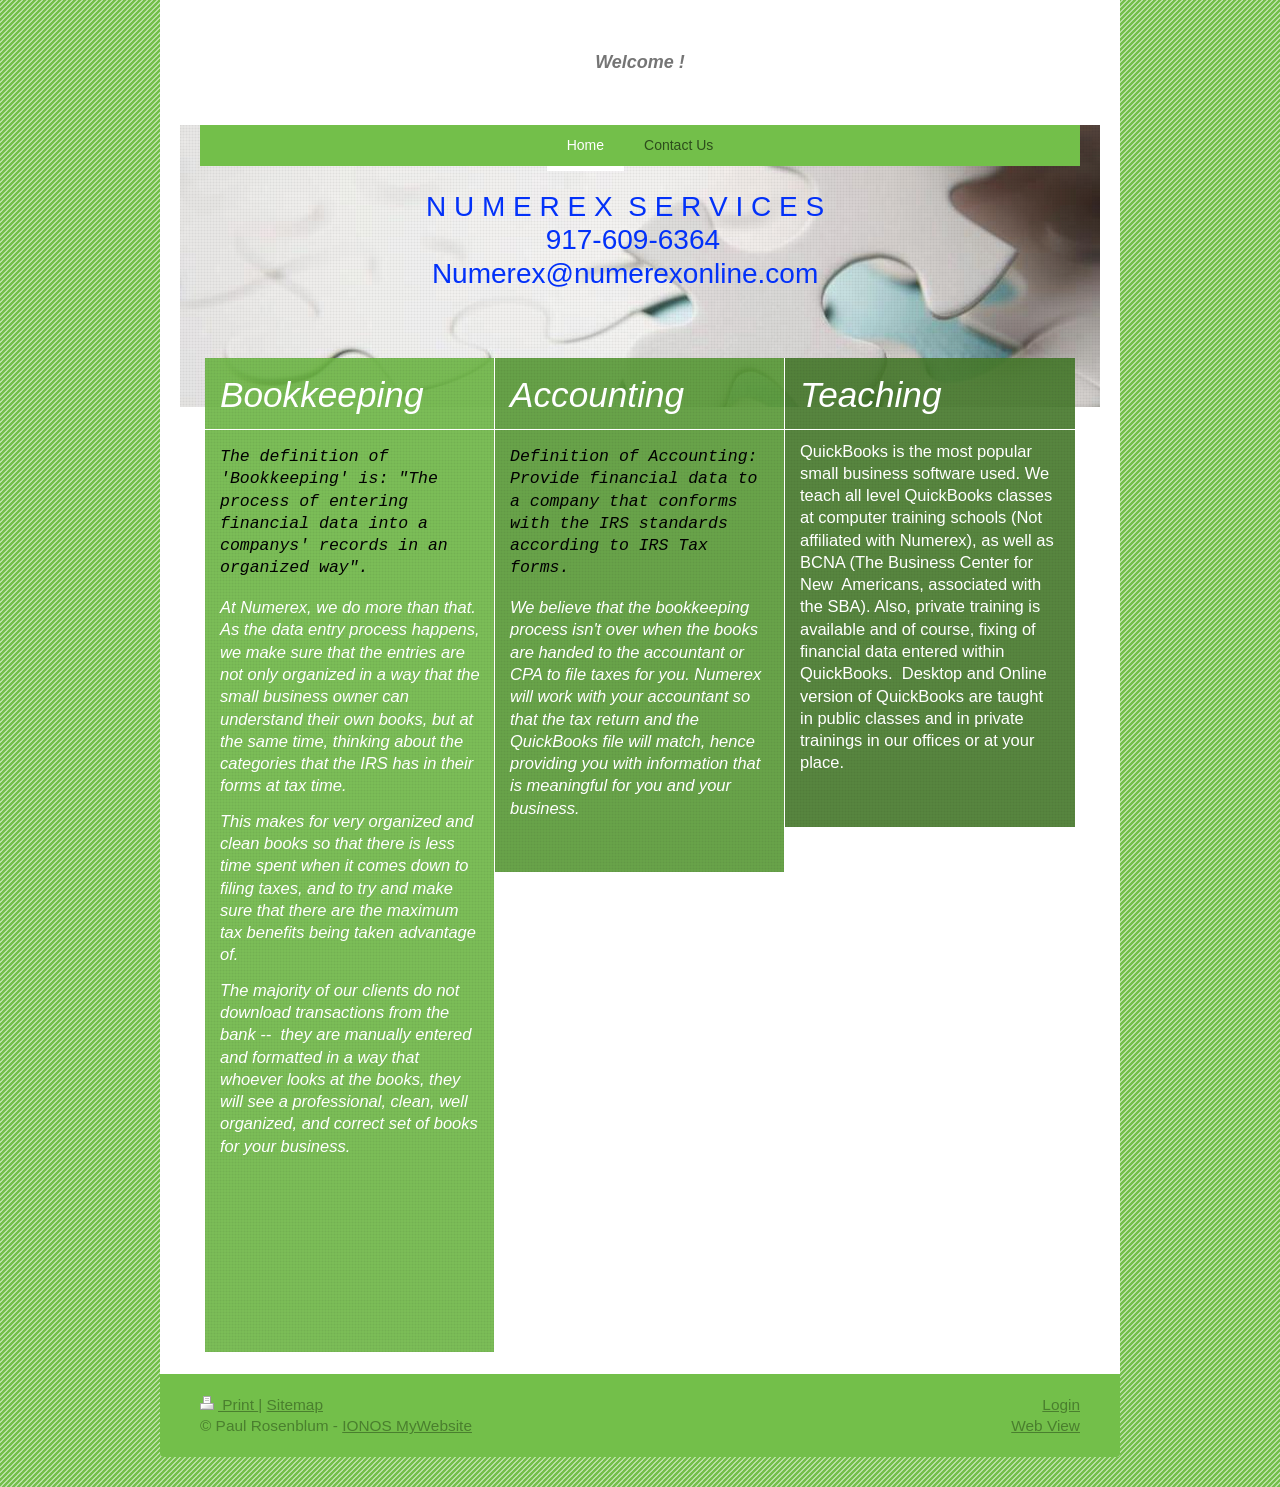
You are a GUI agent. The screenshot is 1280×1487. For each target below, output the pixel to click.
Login (1061, 1404)
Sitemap (294, 1404)
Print (229, 1404)
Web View (1045, 1425)
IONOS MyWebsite (407, 1425)
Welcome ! (640, 62)
